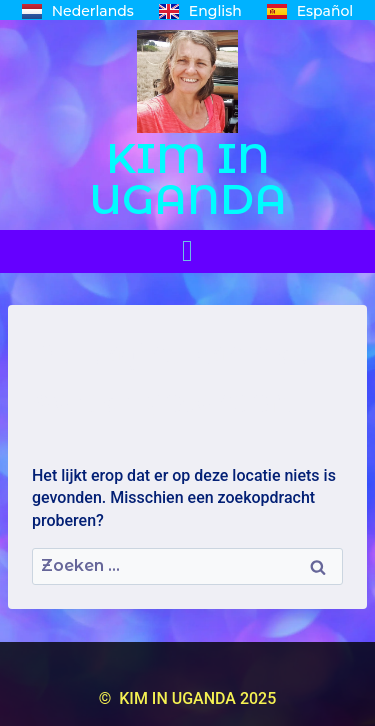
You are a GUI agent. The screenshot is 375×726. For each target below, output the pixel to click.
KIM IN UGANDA (188, 178)
